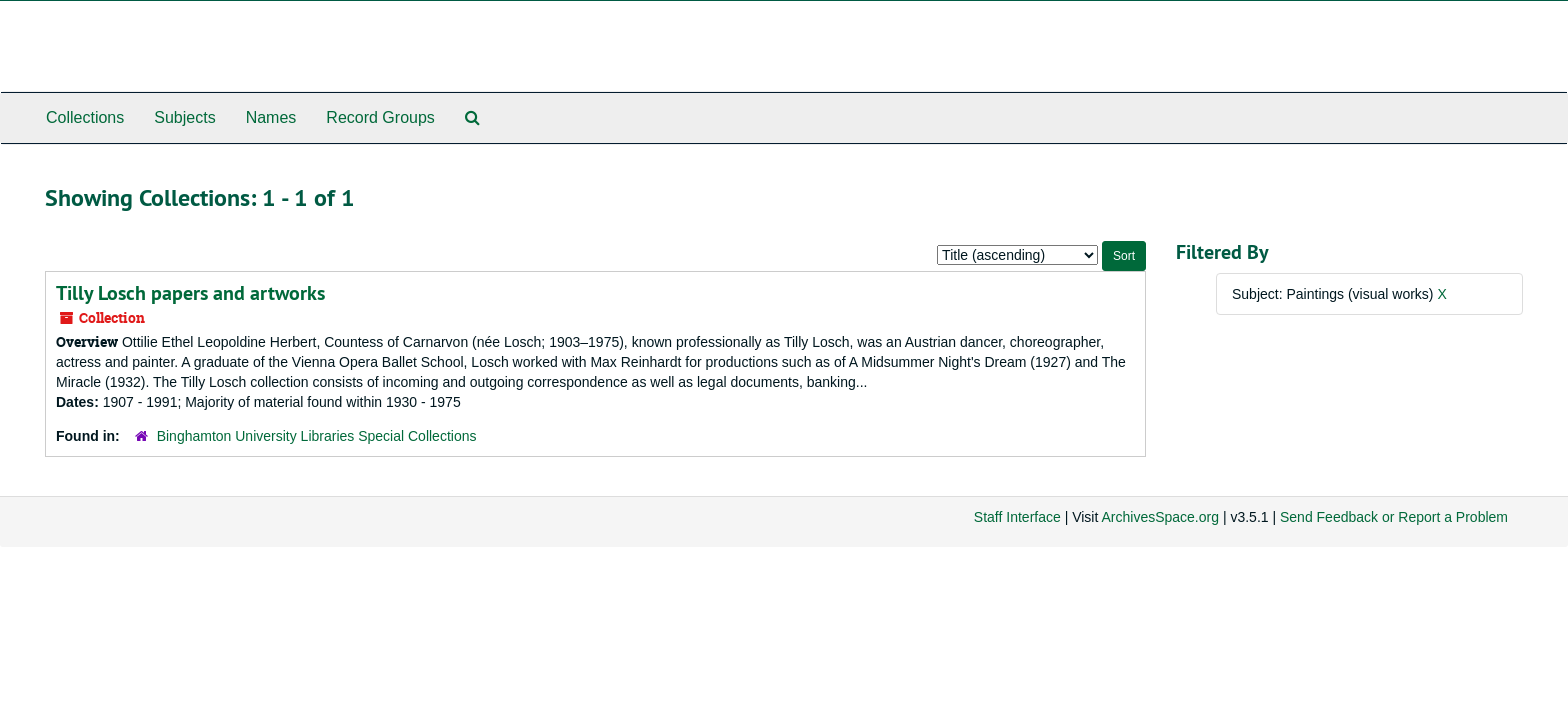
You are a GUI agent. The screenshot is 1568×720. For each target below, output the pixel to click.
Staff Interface (1017, 517)
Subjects (184, 117)
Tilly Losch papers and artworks (190, 293)
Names (271, 117)
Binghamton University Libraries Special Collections (317, 436)
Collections (85, 117)
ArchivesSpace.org (1160, 517)
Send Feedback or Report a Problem (1394, 517)
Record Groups (380, 117)
